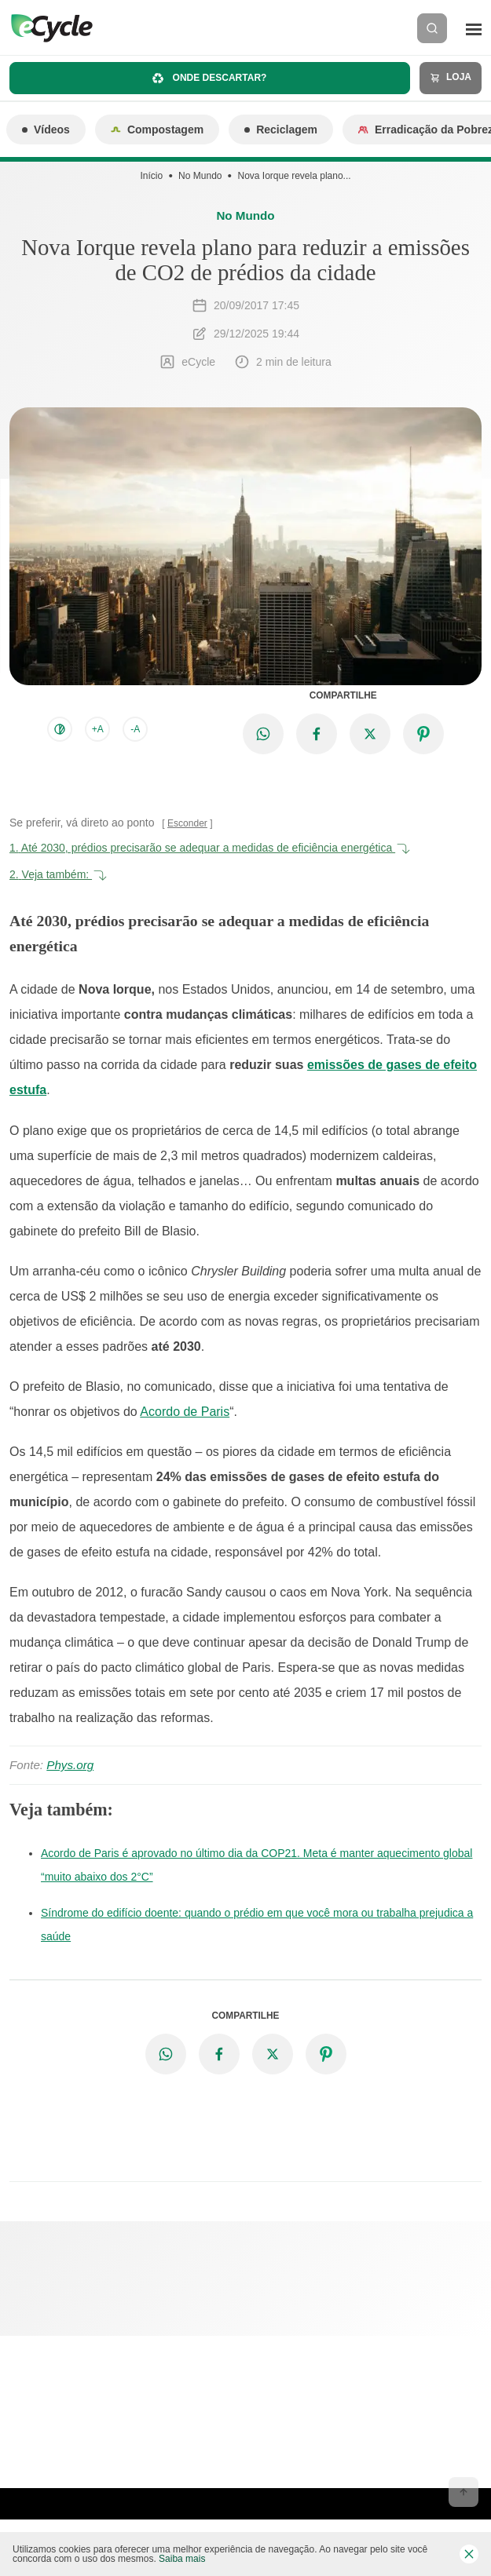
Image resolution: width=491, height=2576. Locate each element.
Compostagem (157, 129)
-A (135, 729)
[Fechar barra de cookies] (469, 2554)
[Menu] (474, 28)
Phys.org (69, 1764)
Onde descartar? (209, 78)
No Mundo (200, 176)
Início (151, 176)
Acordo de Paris (184, 1411)
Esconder (187, 823)
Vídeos (46, 129)
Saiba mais (182, 2558)
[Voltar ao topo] (463, 2492)
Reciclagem (280, 129)
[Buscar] (432, 28)
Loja (450, 77)
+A (98, 729)
